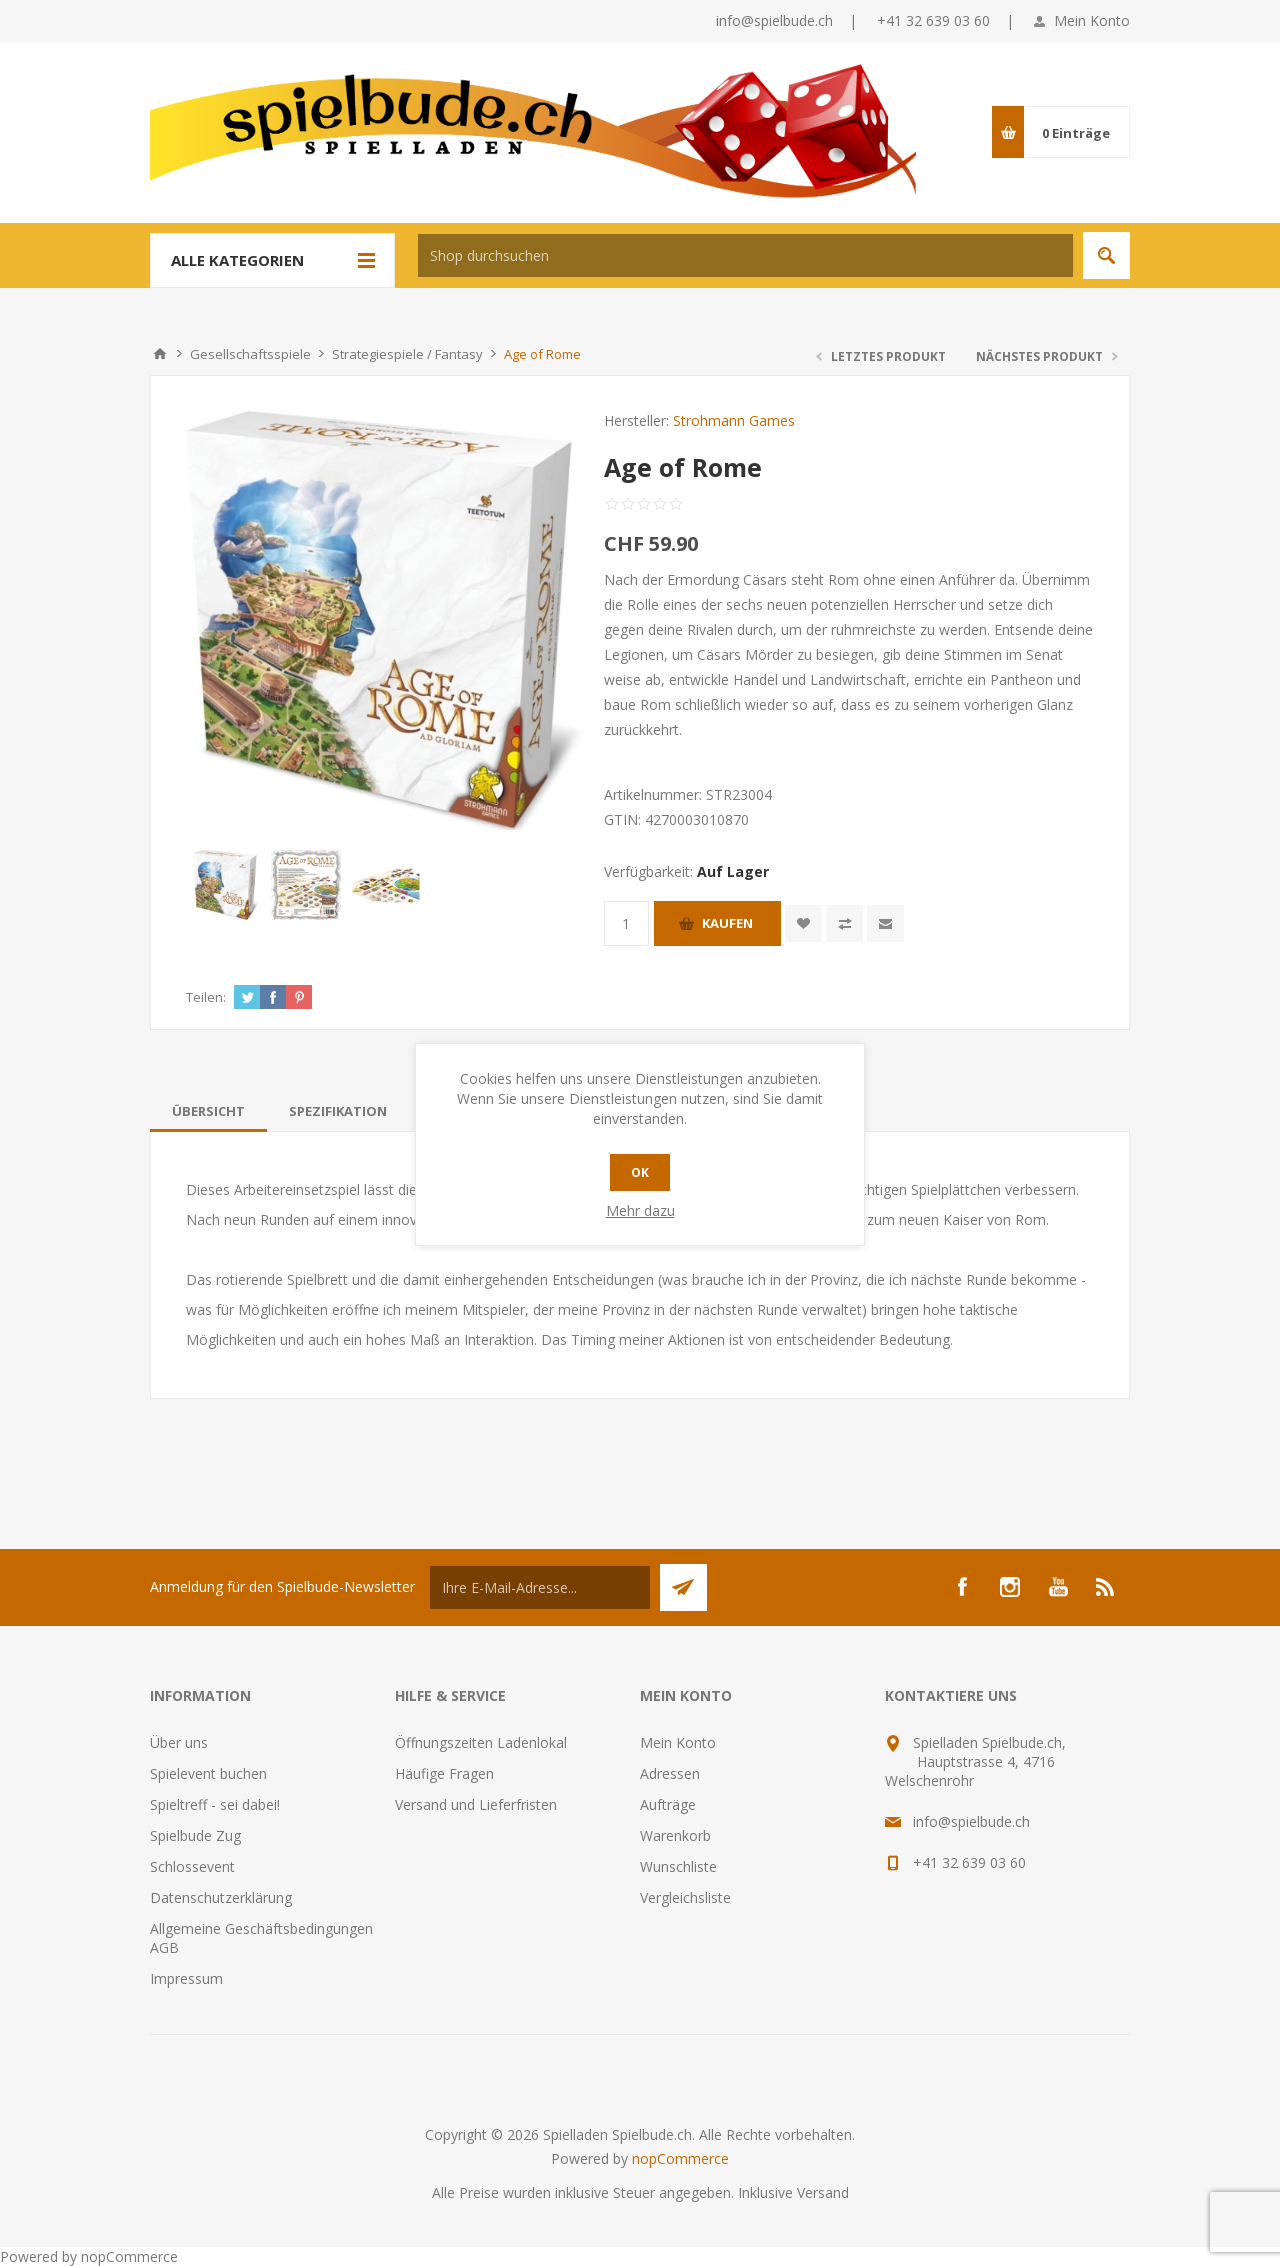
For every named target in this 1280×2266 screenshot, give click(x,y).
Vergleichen (844, 923)
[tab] (208, 1111)
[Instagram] (1010, 1587)
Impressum (186, 1978)
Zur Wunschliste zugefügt (803, 923)
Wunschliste (678, 1866)
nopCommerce (680, 2158)
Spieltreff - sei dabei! (215, 1804)
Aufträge (668, 1804)
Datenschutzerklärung (221, 1897)
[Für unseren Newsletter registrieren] (540, 1587)
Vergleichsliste (685, 1897)
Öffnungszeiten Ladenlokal (481, 1742)
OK (640, 1172)
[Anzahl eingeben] (626, 923)
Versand (823, 2192)
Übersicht (208, 1111)
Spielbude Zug (195, 1835)
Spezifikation (338, 1111)
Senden (683, 1587)
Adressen (670, 1773)
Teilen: (206, 997)
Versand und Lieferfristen (476, 1804)
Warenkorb (675, 1835)
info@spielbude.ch (774, 20)
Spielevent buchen (208, 1773)
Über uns (179, 1742)
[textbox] (745, 255)
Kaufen (727, 923)
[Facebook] (962, 1587)
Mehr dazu (640, 1210)
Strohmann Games (734, 420)
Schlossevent (192, 1866)
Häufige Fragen (444, 1773)
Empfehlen (885, 923)
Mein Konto (1092, 20)
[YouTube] (1058, 1587)
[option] (226, 885)
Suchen (1106, 255)
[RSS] (1106, 1587)
